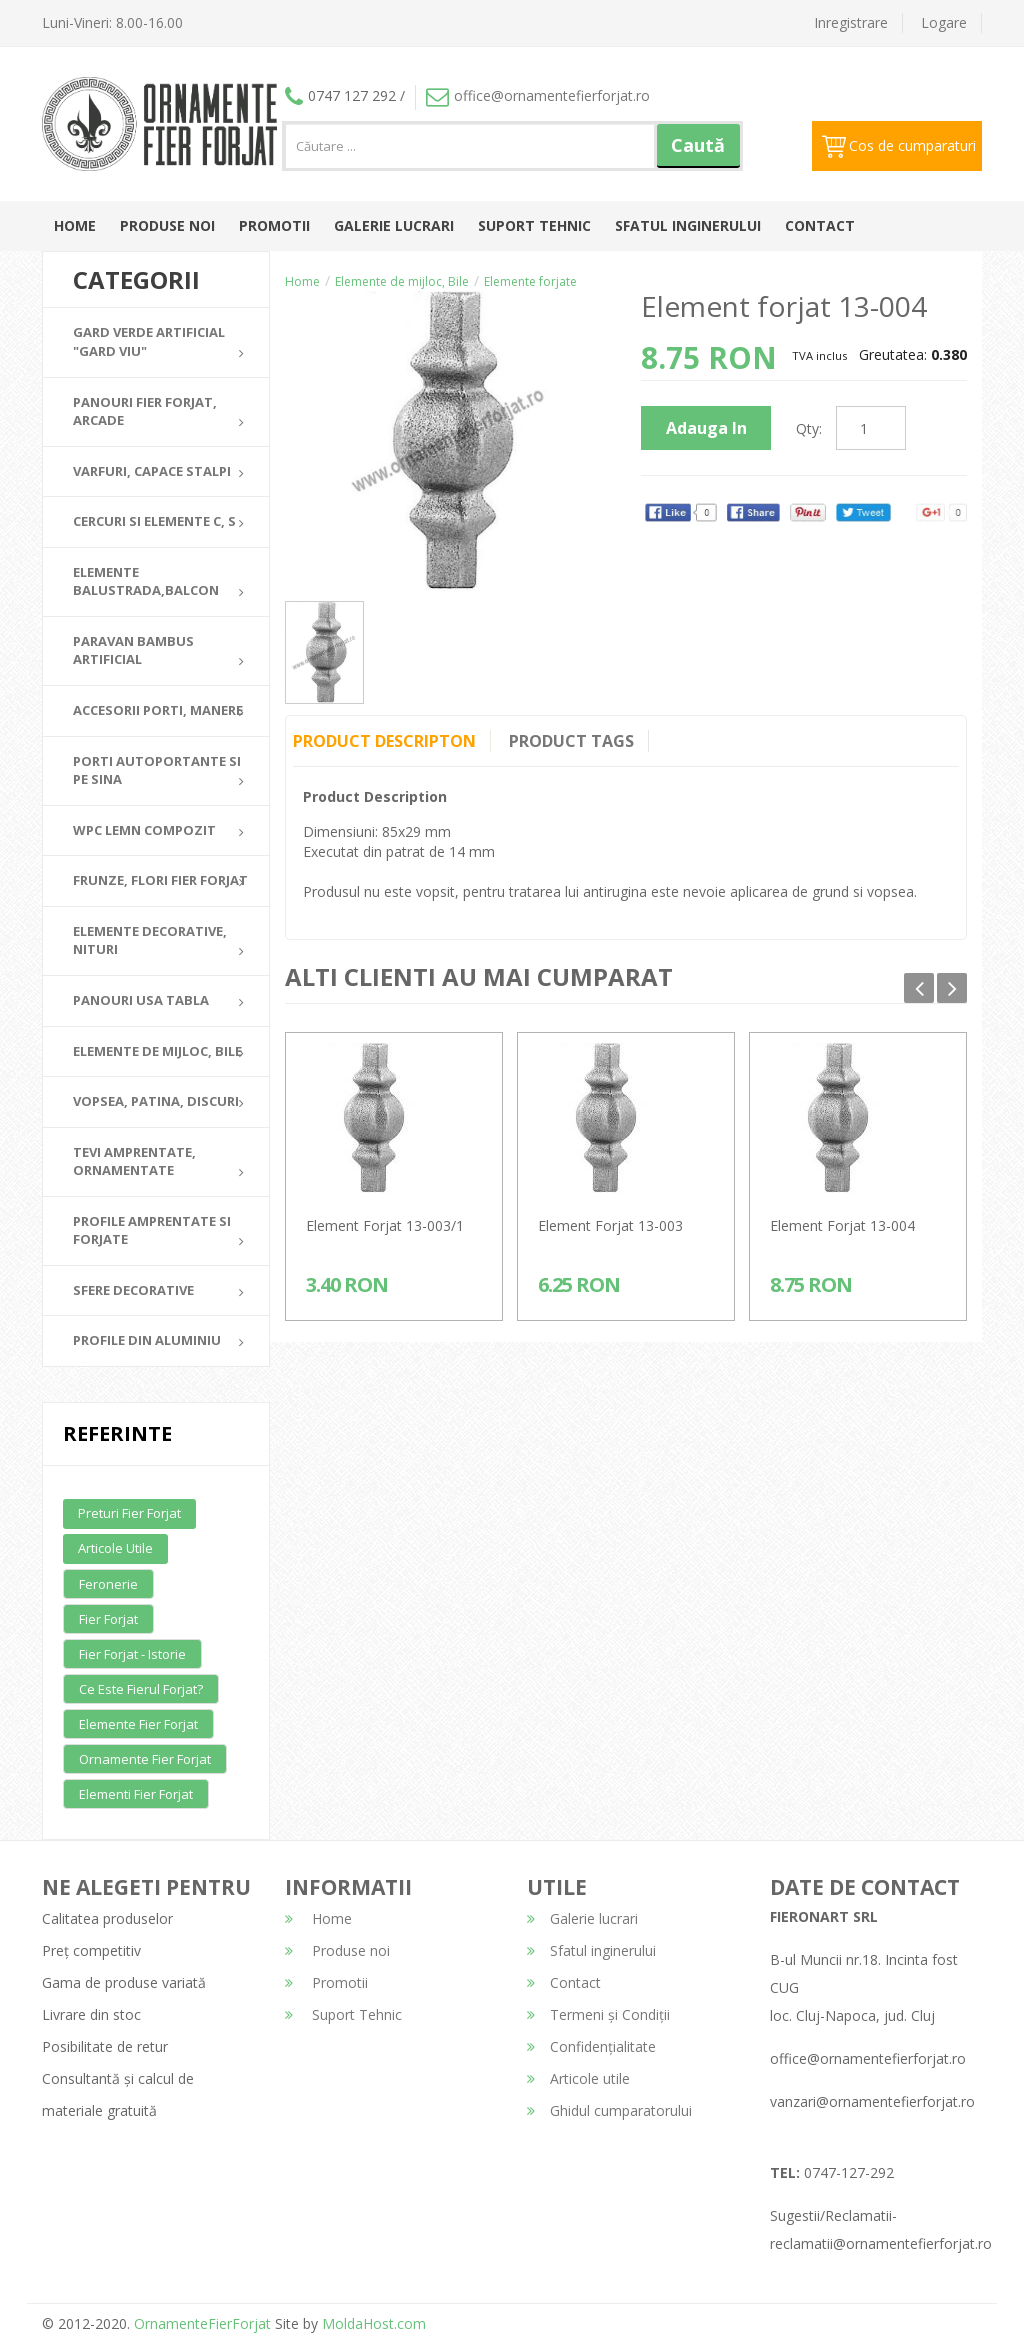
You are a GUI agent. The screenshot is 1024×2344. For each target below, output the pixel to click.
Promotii (274, 225)
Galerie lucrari (394, 225)
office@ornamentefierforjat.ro (538, 95)
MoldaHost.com (374, 2323)
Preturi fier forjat (129, 1513)
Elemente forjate (530, 281)
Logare (944, 22)
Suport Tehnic (534, 225)
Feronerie (108, 1584)
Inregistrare (851, 22)
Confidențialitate (591, 2046)
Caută (698, 145)
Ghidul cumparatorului (609, 2110)
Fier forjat (108, 1619)
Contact (820, 225)
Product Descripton (384, 741)
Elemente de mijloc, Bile (402, 281)
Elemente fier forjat (138, 1724)
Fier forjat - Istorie (132, 1654)
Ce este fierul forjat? (141, 1689)
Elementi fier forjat (136, 1794)
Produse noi (167, 225)
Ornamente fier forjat (145, 1759)
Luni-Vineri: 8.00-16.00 (112, 22)
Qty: (809, 428)
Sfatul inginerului (688, 225)
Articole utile (115, 1548)
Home (75, 225)
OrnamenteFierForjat (200, 2323)
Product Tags (573, 741)
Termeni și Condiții (598, 2014)
